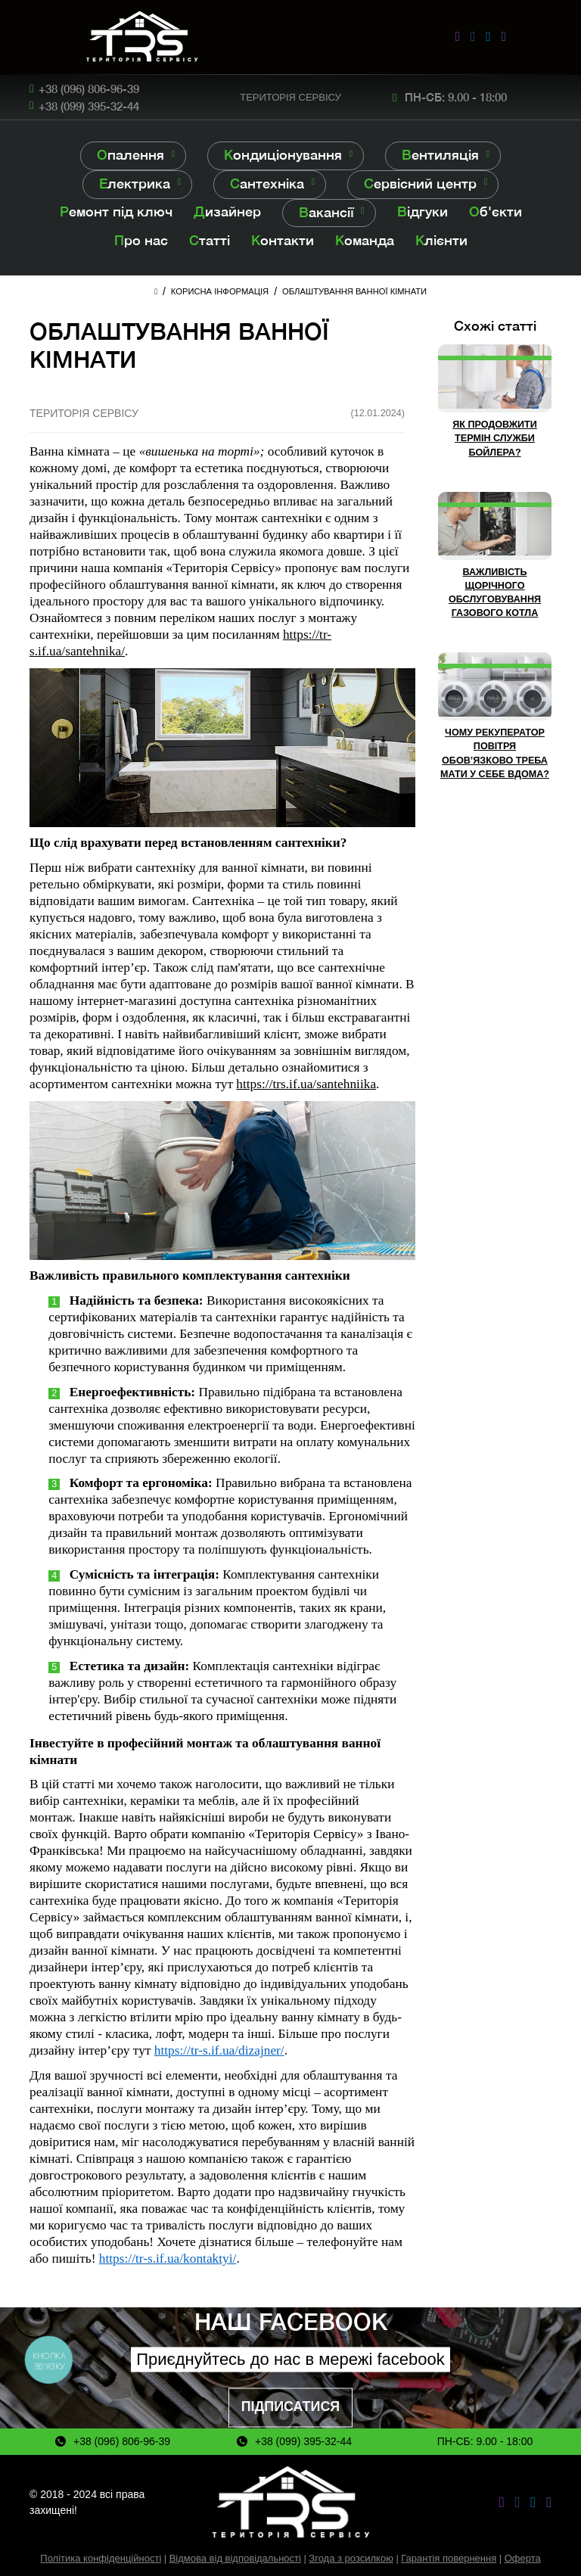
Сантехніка (267, 183)
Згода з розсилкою (351, 2558)
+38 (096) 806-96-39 (89, 88)
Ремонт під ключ (116, 211)
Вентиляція (440, 155)
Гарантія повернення (448, 2558)
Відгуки (422, 211)
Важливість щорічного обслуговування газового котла (495, 593)
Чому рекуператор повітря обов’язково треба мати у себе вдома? (494, 753)
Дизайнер (227, 211)
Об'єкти (495, 211)
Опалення (130, 155)
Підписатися (290, 2406)
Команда (364, 240)
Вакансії (326, 212)
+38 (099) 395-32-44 (89, 106)
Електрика (134, 183)
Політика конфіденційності (100, 2558)
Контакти (282, 240)
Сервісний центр (420, 183)
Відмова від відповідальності (235, 2558)
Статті (209, 240)
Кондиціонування (283, 155)
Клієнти (441, 240)
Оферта (523, 2558)
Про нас (141, 240)
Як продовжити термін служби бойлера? (494, 438)
